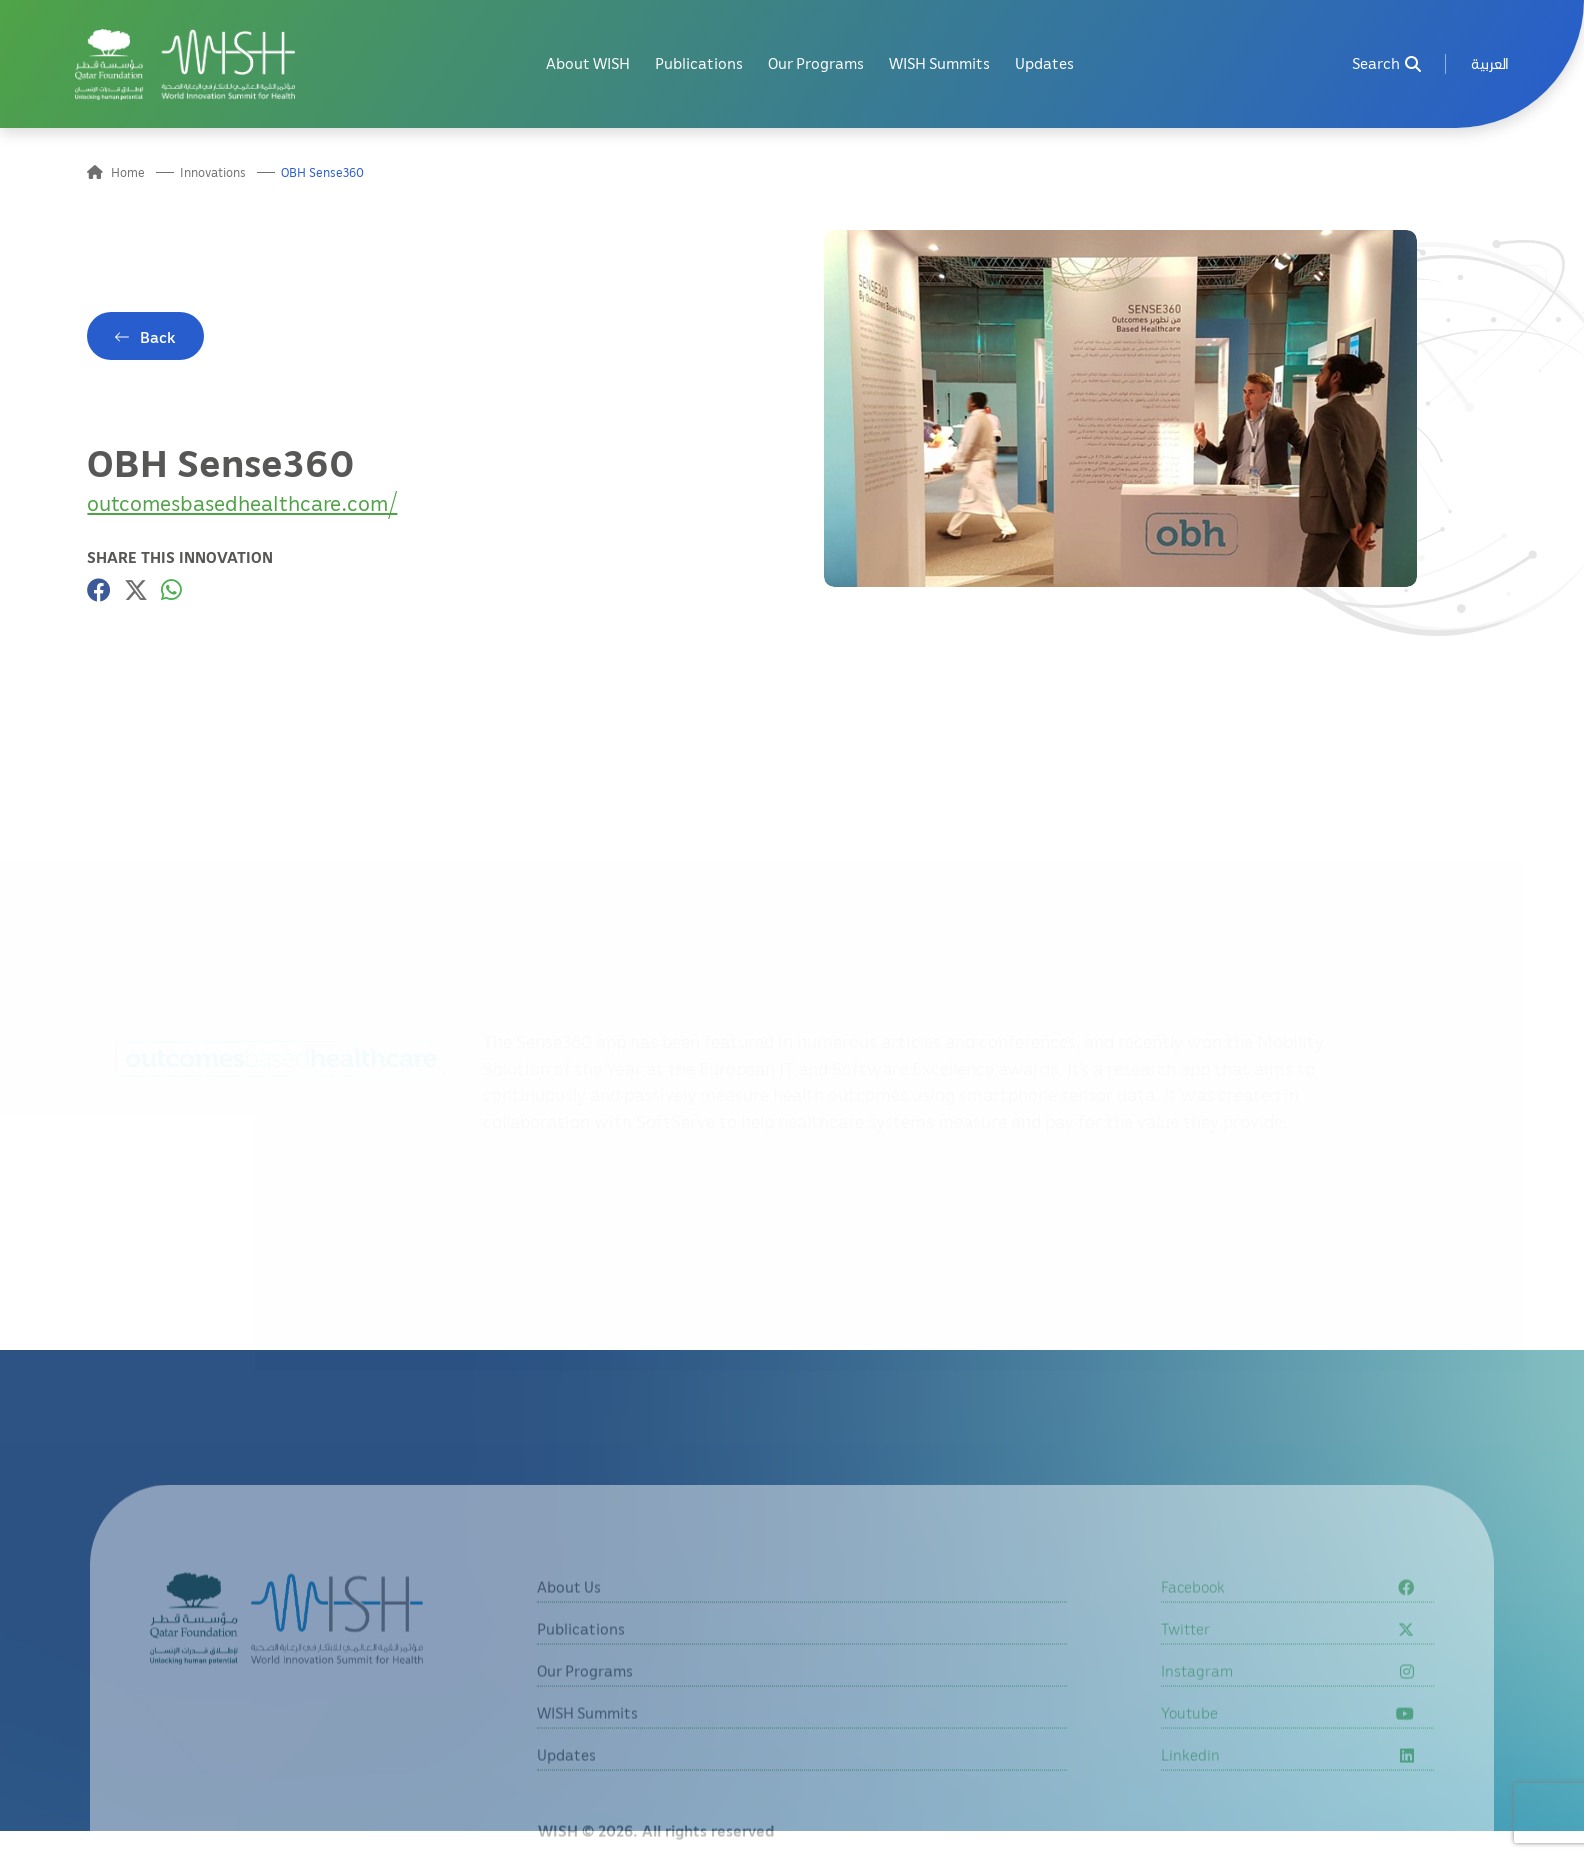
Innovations (213, 172)
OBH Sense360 (322, 172)
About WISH (588, 63)
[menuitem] (1490, 64)
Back (158, 337)
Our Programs (816, 63)
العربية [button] (1490, 63)
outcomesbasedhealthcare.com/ (242, 502)
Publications (699, 63)
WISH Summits (939, 63)
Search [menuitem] (1386, 63)
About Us (569, 1626)
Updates (1044, 63)
